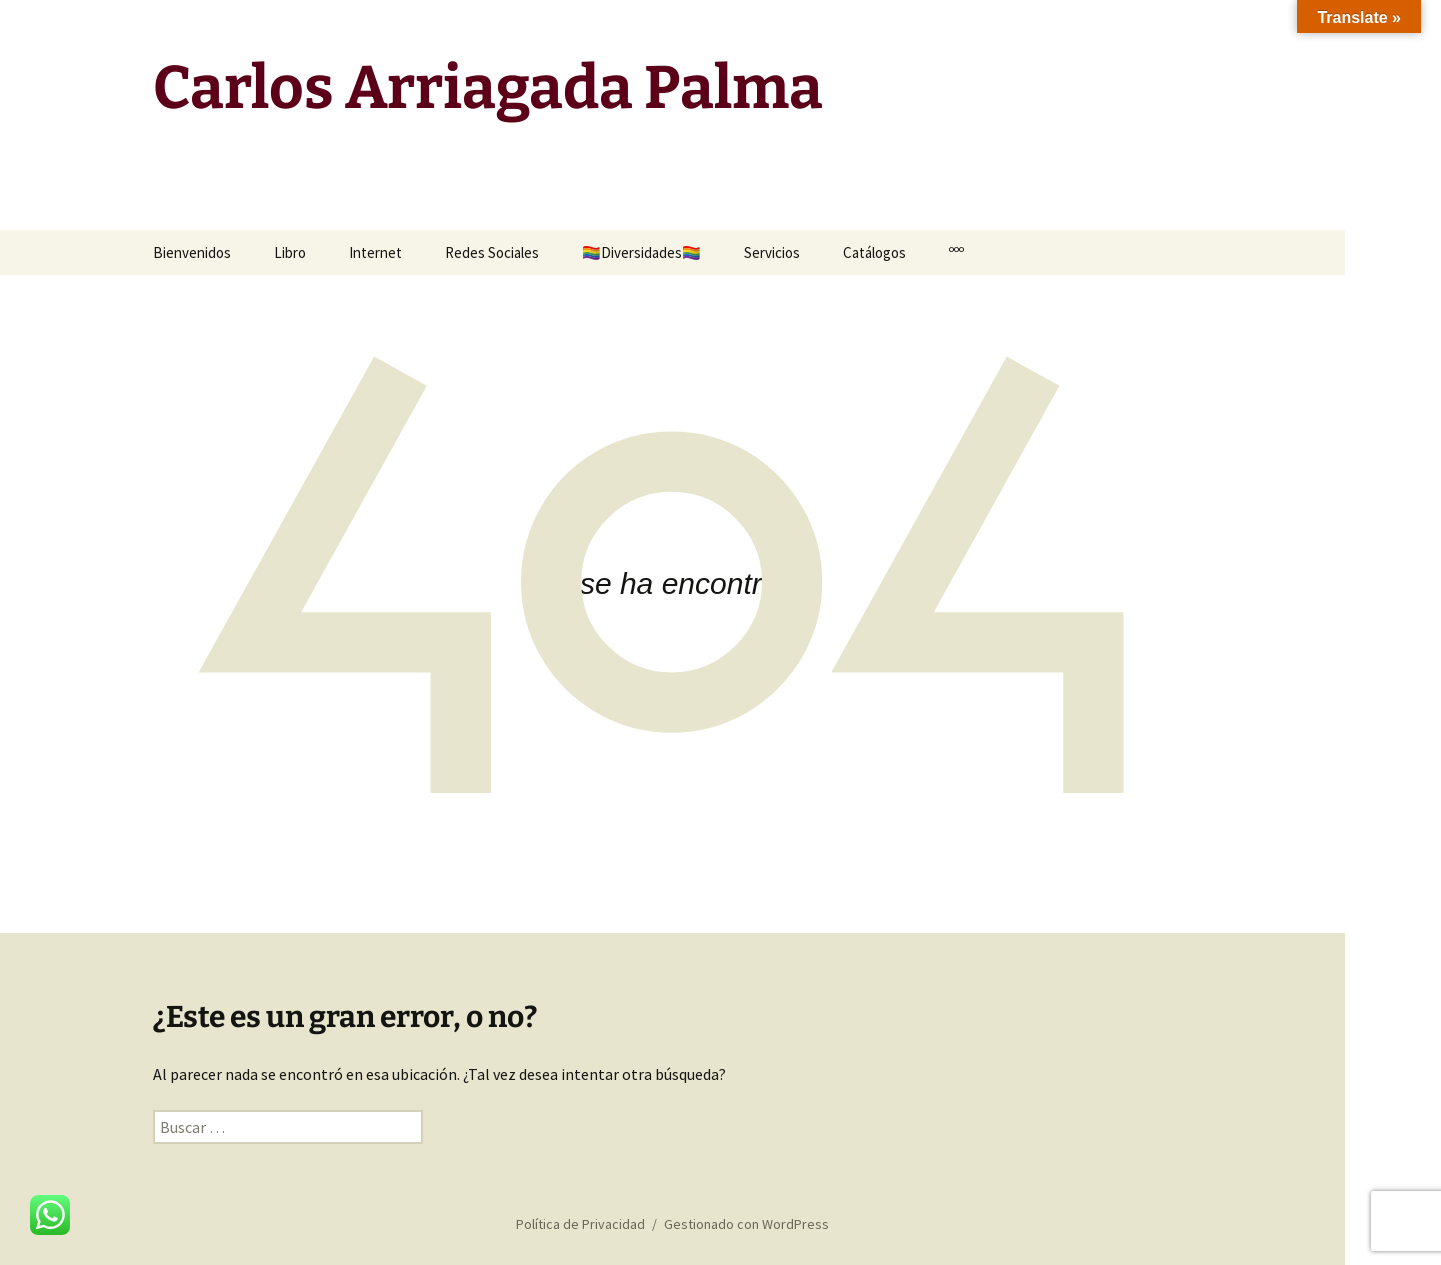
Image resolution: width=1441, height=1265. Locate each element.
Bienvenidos (192, 252)
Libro (290, 252)
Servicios (772, 252)
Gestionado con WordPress (746, 1224)
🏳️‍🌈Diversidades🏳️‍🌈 (641, 252)
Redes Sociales (492, 252)
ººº (956, 252)
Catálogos (874, 252)
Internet (375, 252)
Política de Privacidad (580, 1224)
